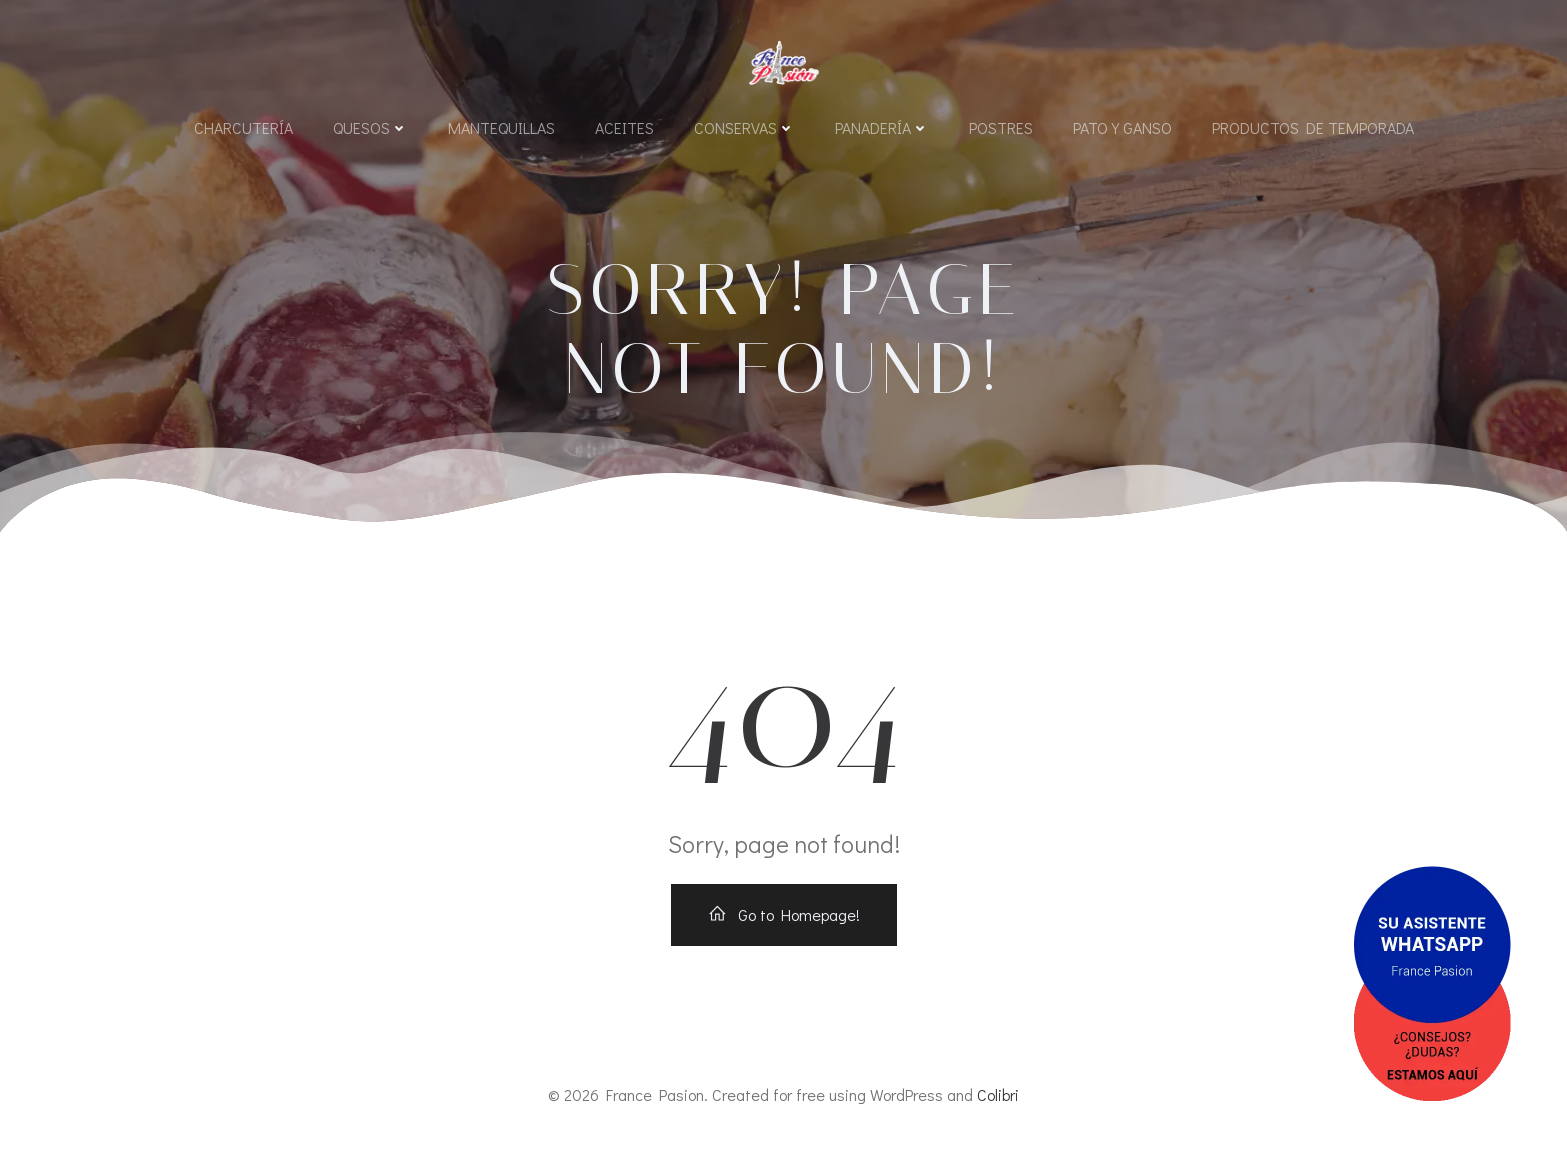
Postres (1001, 127)
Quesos (370, 127)
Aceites (624, 127)
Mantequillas (501, 127)
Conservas (744, 127)
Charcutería (243, 127)
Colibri (998, 1094)
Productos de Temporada (1313, 127)
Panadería (882, 127)
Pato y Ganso (1122, 127)
